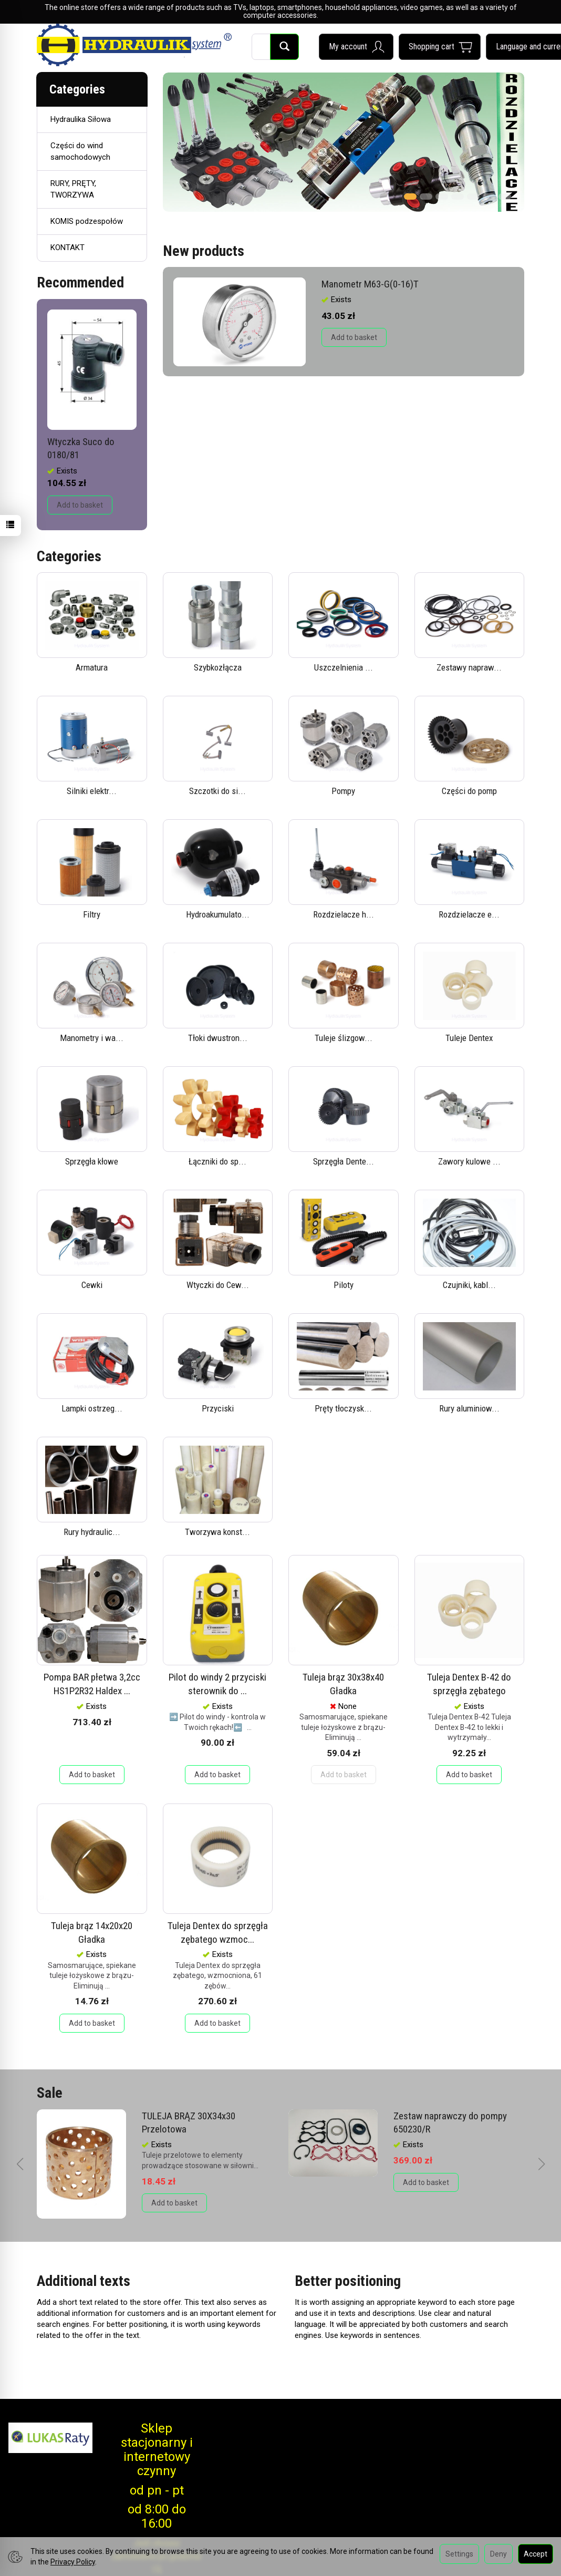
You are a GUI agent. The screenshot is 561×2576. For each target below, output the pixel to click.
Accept (535, 2554)
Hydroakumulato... (218, 914)
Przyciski (218, 1408)
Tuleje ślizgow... (343, 1038)
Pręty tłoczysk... (343, 1408)
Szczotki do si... (217, 791)
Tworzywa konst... (217, 1532)
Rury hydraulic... (92, 1532)
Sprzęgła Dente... (343, 1161)
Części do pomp (469, 791)
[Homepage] (134, 45)
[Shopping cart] (440, 47)
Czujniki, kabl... (469, 1285)
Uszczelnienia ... (343, 667)
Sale (50, 2092)
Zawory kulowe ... (469, 1161)
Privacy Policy (72, 2562)
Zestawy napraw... (469, 667)
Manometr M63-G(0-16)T (370, 284)
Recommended (80, 282)
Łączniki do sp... (217, 1161)
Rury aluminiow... (469, 1408)
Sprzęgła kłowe (91, 1161)
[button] (410, 193)
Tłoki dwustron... (217, 1038)
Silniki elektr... (92, 791)
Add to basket (354, 337)
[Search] (284, 47)
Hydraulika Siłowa (80, 119)
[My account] (356, 47)
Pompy (343, 791)
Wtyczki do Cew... (217, 1285)
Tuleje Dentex (469, 1038)
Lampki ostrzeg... (91, 1408)
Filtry (91, 914)
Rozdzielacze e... (469, 914)
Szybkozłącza (218, 667)
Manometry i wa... (91, 1038)
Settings (459, 2554)
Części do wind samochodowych (80, 151)
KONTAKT (67, 247)
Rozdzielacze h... (343, 914)
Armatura (92, 667)
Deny (498, 2554)
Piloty (344, 1285)
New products (203, 251)
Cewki (91, 1285)
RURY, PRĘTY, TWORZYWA (73, 189)
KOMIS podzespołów (86, 221)
